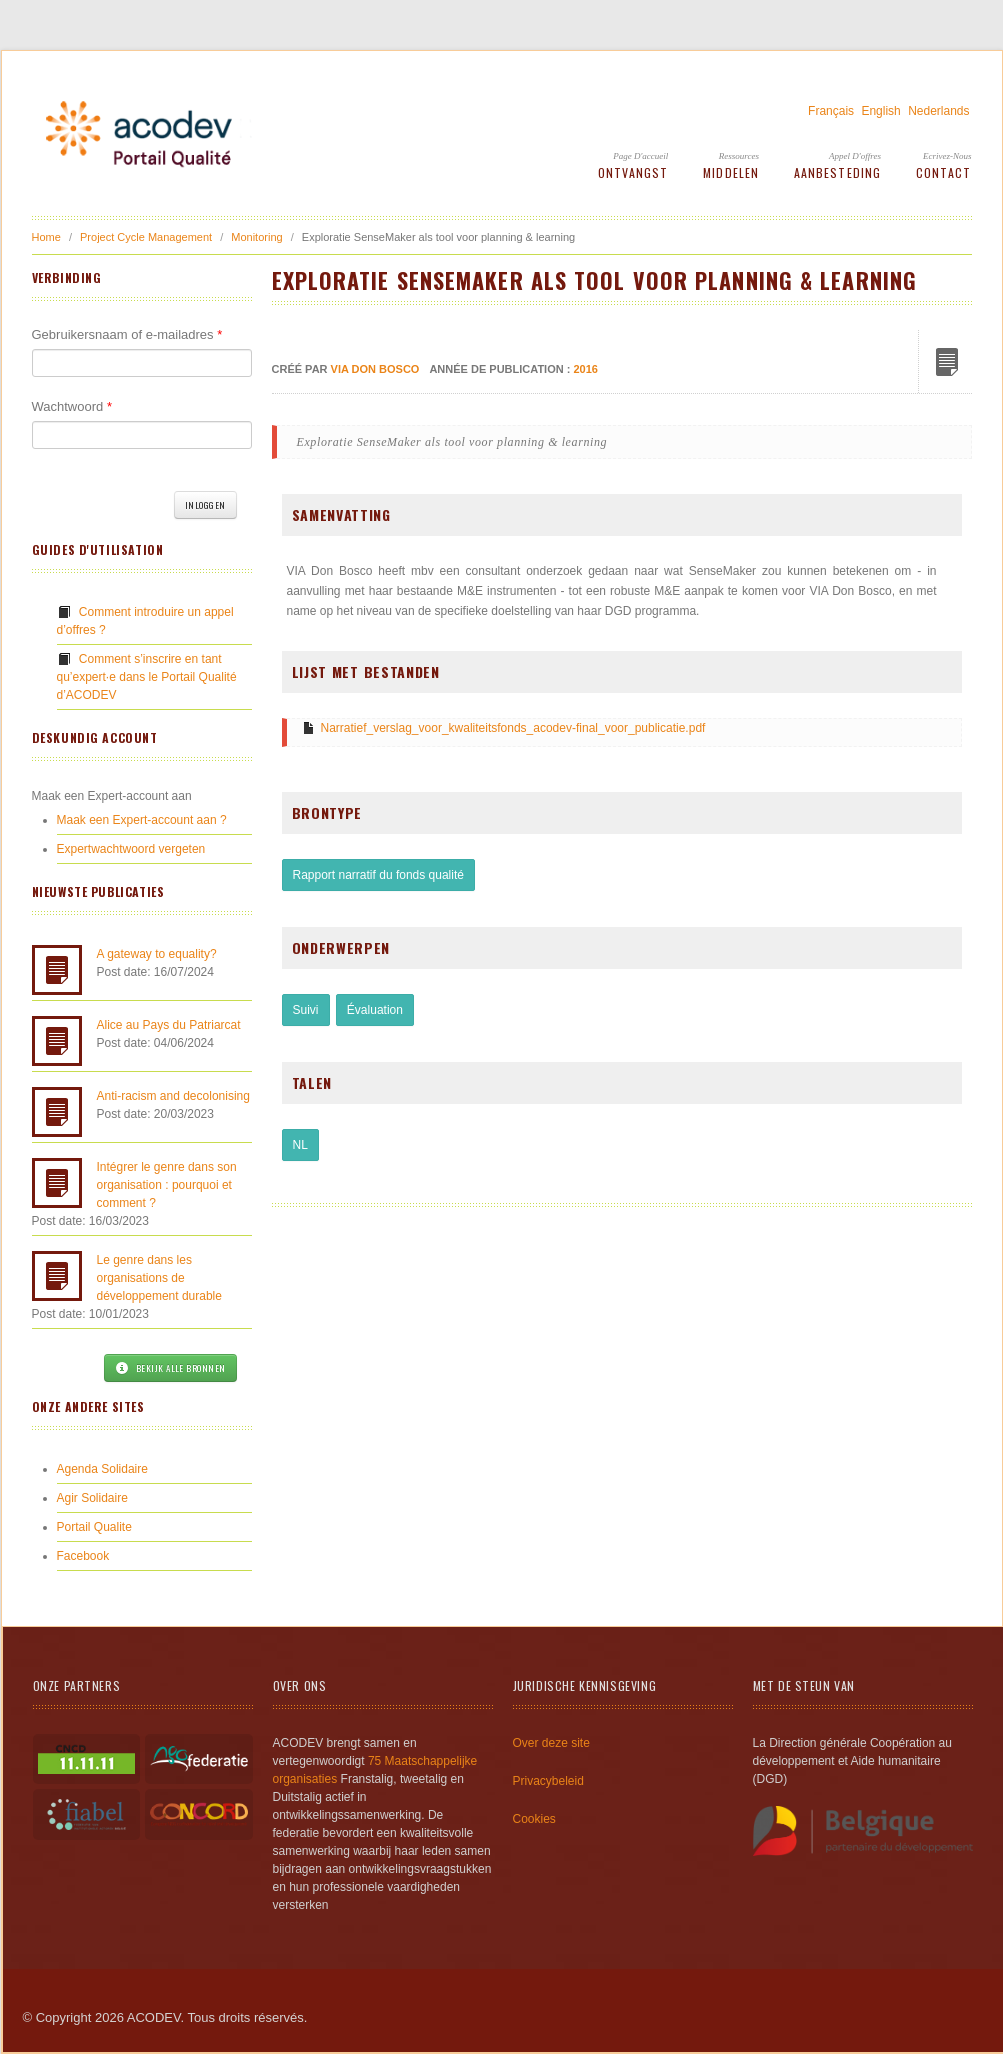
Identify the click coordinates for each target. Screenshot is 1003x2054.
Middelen (731, 172)
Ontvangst (633, 172)
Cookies (534, 1819)
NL (300, 1145)
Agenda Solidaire (102, 1469)
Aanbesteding (837, 172)
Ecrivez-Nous (947, 156)
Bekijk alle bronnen (170, 1368)
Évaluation (375, 1010)
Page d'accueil (640, 156)
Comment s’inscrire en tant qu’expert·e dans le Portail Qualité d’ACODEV (147, 677)
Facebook (83, 1556)
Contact (944, 172)
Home (46, 237)
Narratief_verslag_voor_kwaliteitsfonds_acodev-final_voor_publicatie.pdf (513, 728)
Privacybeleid (548, 1781)
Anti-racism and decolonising (173, 1096)
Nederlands (938, 111)
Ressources (739, 156)
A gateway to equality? (157, 954)
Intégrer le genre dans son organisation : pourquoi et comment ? (167, 1185)
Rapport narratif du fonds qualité (378, 875)
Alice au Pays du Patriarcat (169, 1025)
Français (831, 111)
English (880, 111)
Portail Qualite (94, 1527)
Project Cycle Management (146, 237)
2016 (585, 369)
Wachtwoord (72, 406)
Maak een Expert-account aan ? (142, 820)
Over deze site (551, 1743)
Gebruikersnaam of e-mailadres (127, 334)
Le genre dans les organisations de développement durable (159, 1278)
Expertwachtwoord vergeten (131, 849)
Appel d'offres (855, 156)
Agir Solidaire (92, 1498)
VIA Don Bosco (375, 369)
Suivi (306, 1010)
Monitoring (256, 237)
